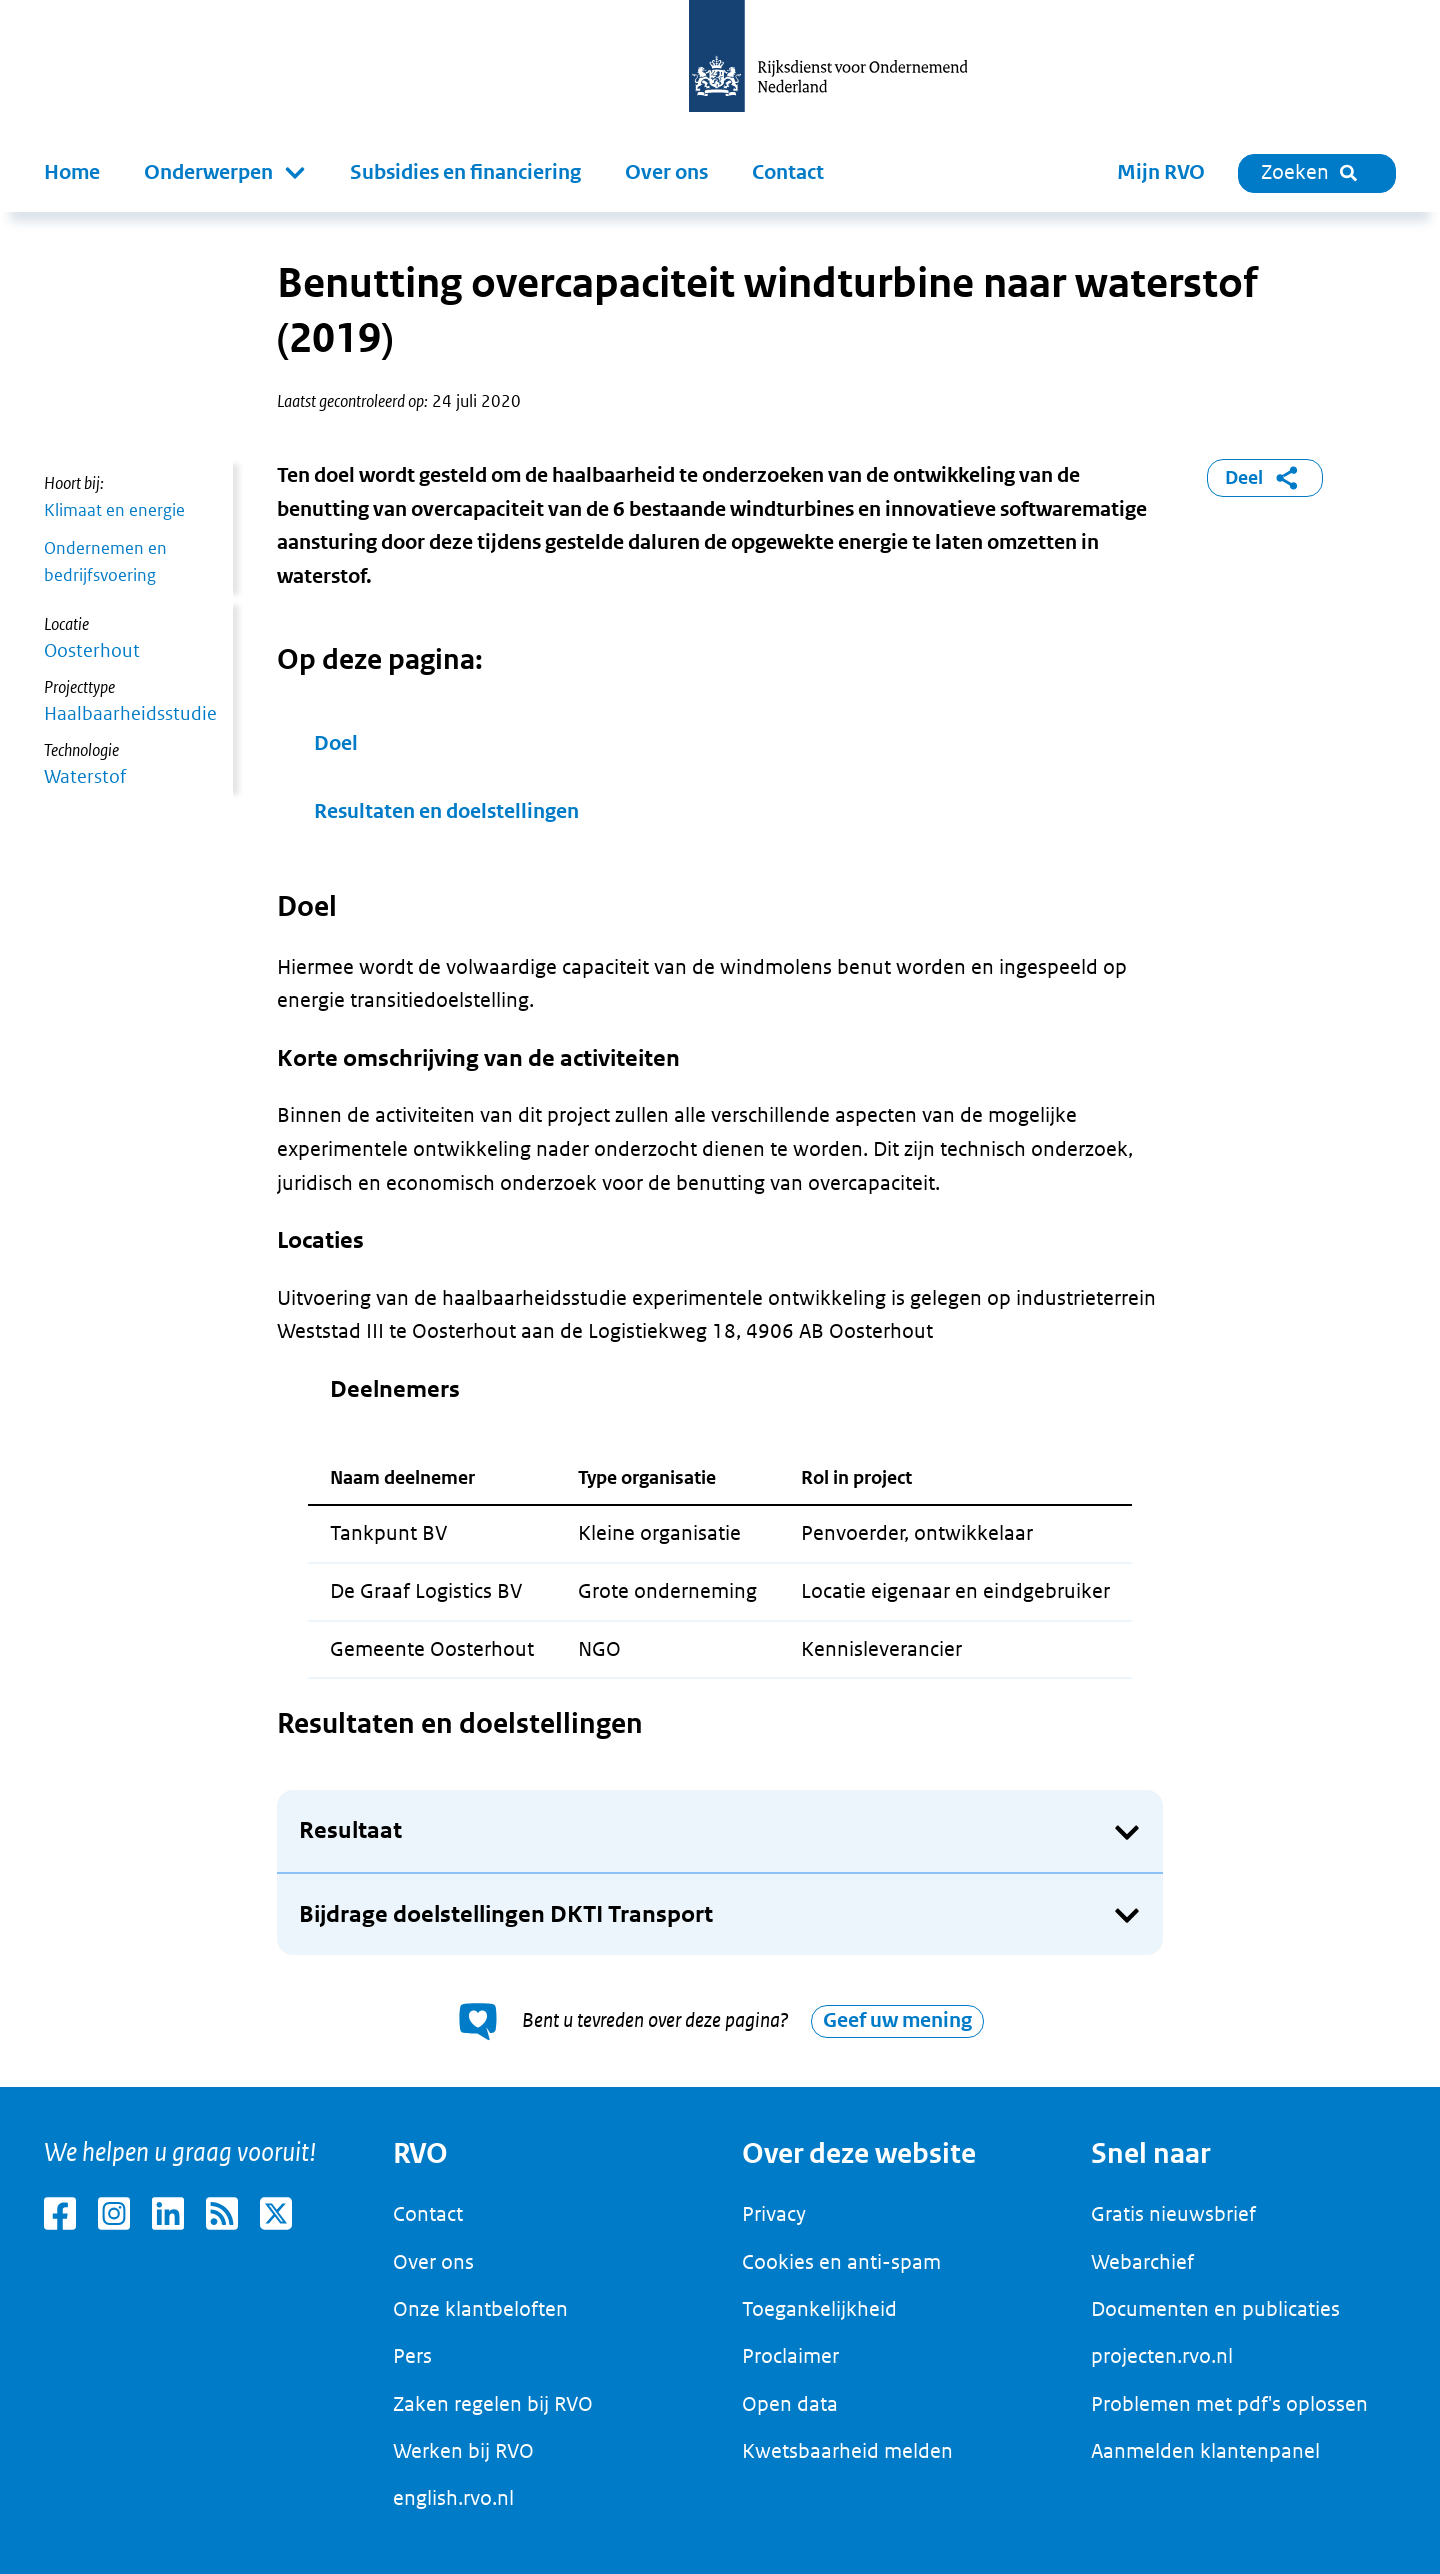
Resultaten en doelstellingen (446, 811)
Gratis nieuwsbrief (1173, 2214)
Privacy (774, 2214)
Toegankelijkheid (819, 2309)
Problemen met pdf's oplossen (1229, 2404)
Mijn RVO (1161, 172)
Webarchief (1142, 2262)
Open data (790, 2404)
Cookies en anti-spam (841, 2262)
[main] (720, 1149)
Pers (412, 2356)
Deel (1265, 478)
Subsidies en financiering (465, 172)
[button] (225, 173)
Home (72, 172)
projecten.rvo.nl (1162, 2356)
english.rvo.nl (453, 2498)
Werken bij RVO (463, 2451)
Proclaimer (790, 2356)
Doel (336, 743)
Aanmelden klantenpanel (1205, 2451)
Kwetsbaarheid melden (847, 2451)
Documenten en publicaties (1215, 2309)
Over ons (666, 172)
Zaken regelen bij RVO (493, 2404)
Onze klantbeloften (480, 2309)
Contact (788, 172)
